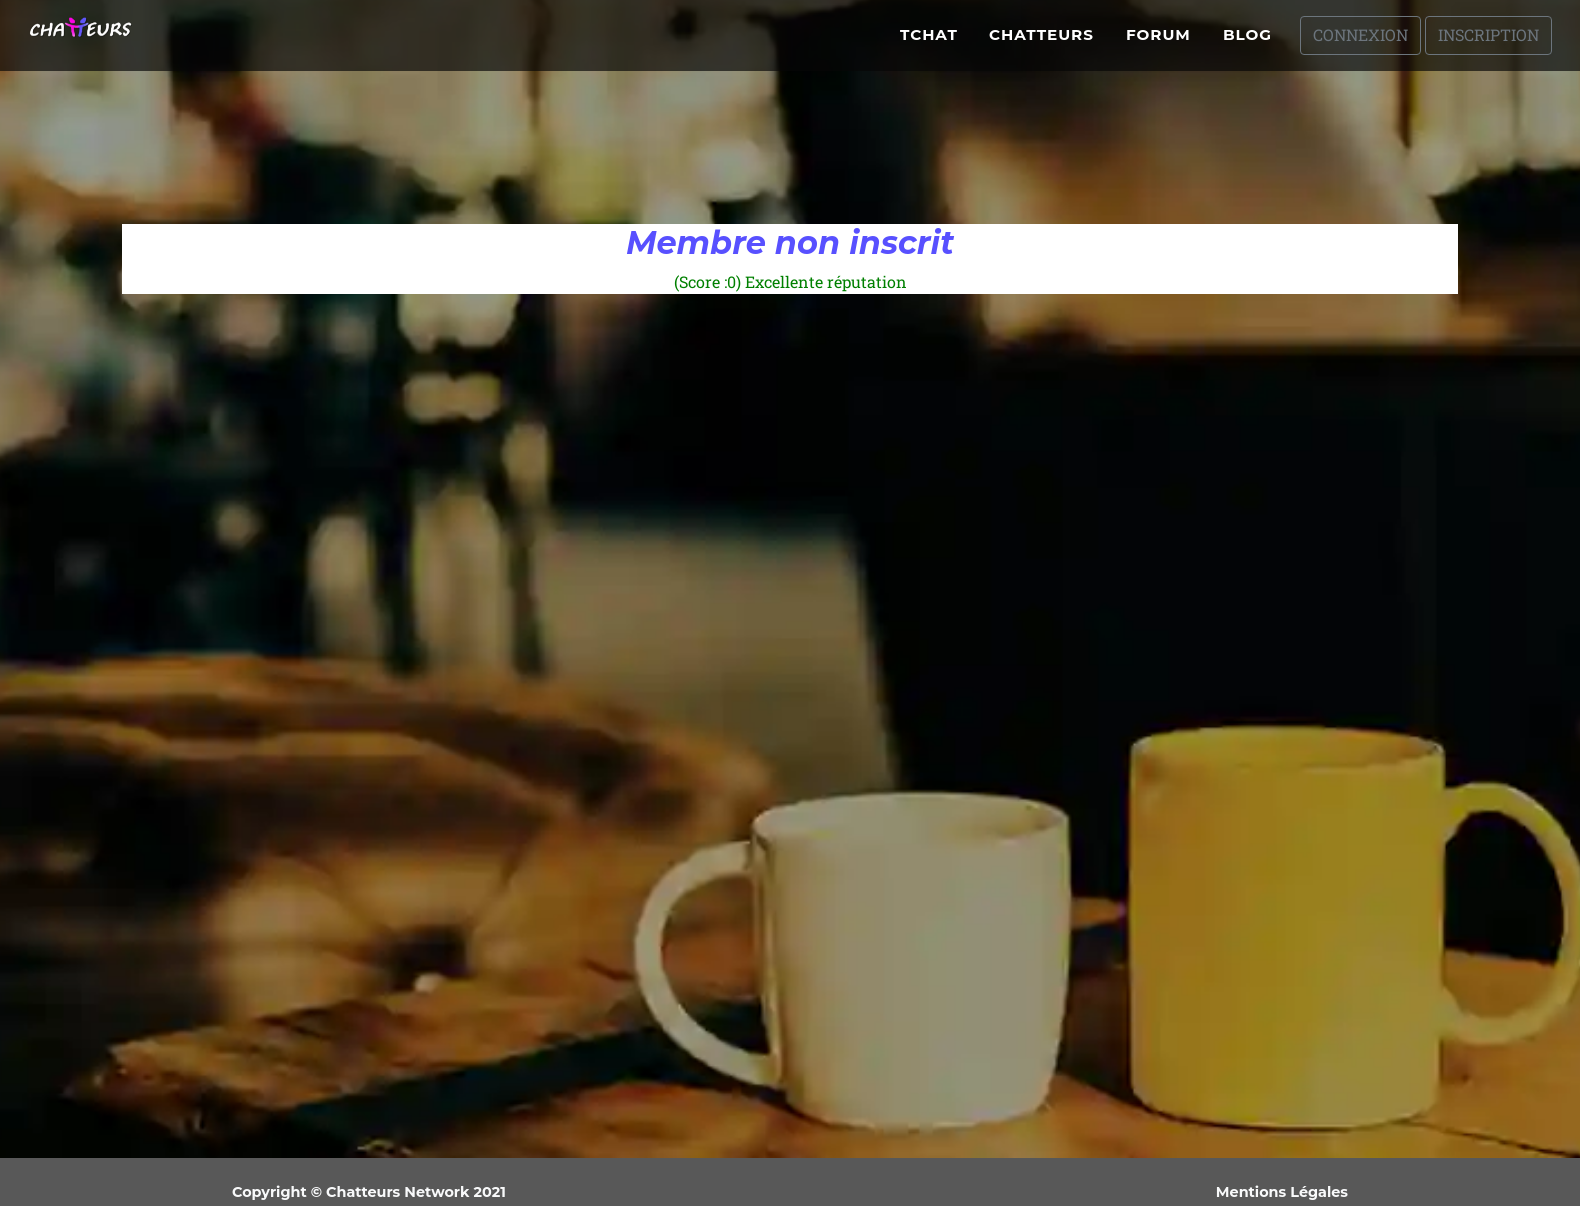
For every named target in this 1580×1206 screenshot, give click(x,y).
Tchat (929, 42)
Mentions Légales (1282, 1192)
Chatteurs (1041, 42)
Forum (1158, 42)
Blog (1247, 42)
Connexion (1360, 42)
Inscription (1488, 42)
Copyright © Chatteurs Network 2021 (369, 1192)
